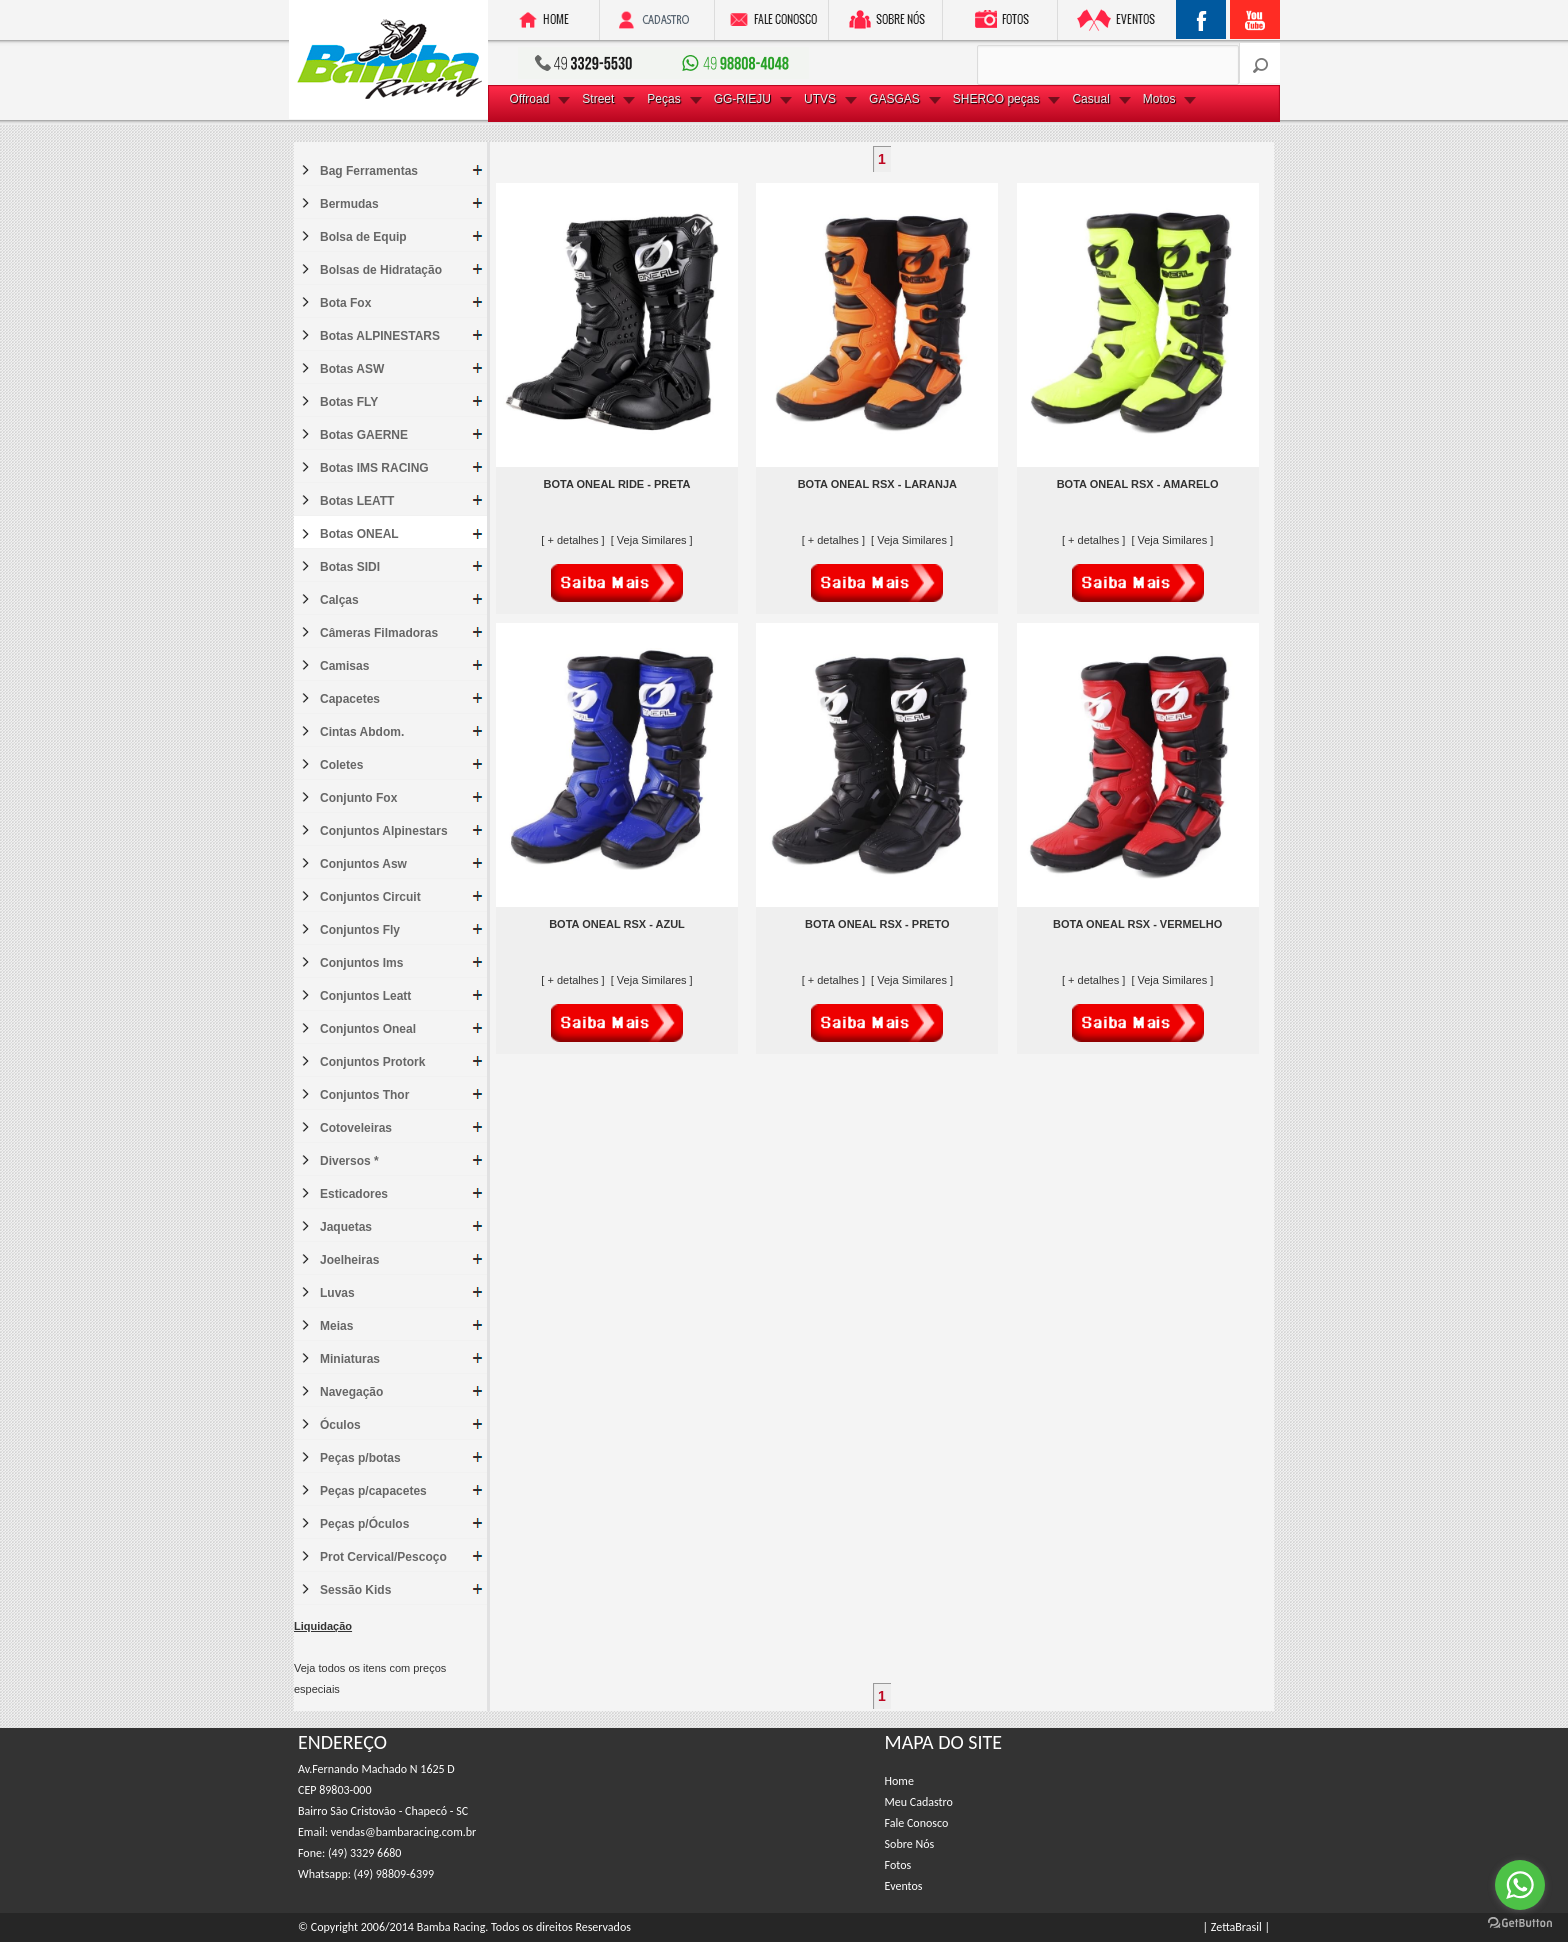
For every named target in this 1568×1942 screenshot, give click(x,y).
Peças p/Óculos (364, 1524)
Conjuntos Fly (360, 930)
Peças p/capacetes (373, 1491)
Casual (1090, 99)
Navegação (351, 1392)
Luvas (337, 1293)
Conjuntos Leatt (365, 996)
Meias (336, 1326)
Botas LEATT (357, 501)
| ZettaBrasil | (1236, 1927)
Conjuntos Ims (361, 963)
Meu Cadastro (919, 1802)
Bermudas (349, 204)
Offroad (530, 99)
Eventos (904, 1886)
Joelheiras (349, 1260)
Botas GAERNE (364, 435)
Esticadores (354, 1194)
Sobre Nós (910, 1844)
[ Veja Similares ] (652, 540)
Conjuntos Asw (363, 864)
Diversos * (349, 1161)
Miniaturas (350, 1359)
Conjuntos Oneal (368, 1029)
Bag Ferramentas (369, 171)
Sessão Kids (355, 1590)
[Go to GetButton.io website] (1520, 1922)
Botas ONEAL (359, 534)
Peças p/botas (360, 1458)
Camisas (344, 666)
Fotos (898, 1865)
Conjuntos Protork (372, 1062)
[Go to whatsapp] (1520, 1885)
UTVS (820, 99)
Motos (1159, 99)
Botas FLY (349, 402)
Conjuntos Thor (364, 1095)
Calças (339, 600)
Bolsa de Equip (363, 237)
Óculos (340, 1425)
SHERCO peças (996, 99)
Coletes (341, 765)
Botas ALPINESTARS (380, 336)
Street (598, 99)
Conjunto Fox (358, 798)
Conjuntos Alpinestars (384, 831)
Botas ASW (352, 369)
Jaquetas (346, 1227)
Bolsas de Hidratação (381, 270)
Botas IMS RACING (374, 468)
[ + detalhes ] (574, 540)
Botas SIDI (350, 567)
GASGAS (894, 99)
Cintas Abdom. (362, 732)
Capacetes (350, 699)
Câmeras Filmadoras (379, 633)
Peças (663, 99)
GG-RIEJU (742, 99)
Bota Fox (345, 303)
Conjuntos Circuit (370, 897)
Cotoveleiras (356, 1128)
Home (899, 1781)
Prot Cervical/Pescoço (383, 1557)
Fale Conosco (917, 1823)
